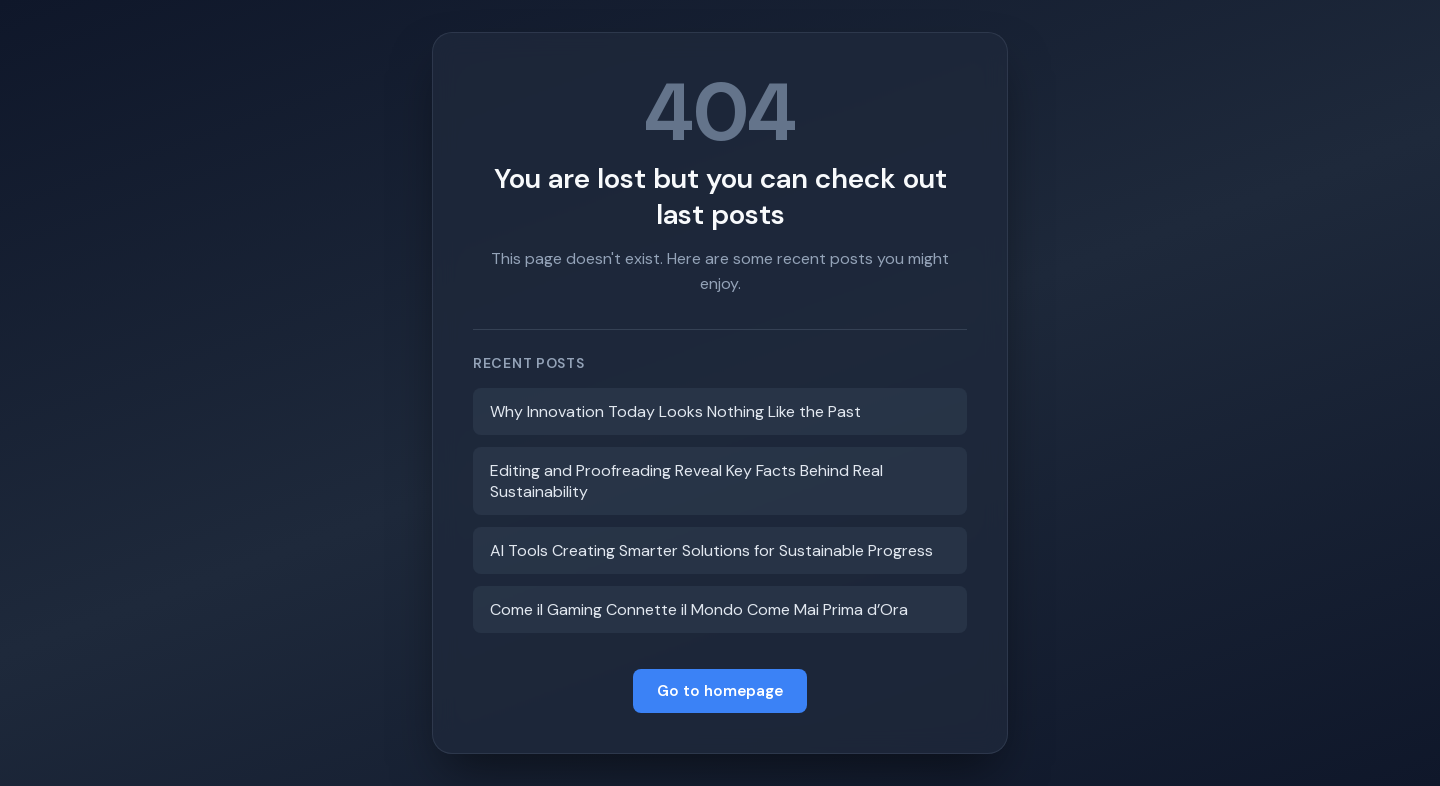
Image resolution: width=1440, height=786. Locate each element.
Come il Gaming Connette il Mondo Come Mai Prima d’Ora (699, 609)
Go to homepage (720, 691)
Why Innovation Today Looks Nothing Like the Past (675, 411)
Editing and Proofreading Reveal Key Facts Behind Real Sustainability (686, 481)
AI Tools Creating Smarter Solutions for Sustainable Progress (711, 550)
